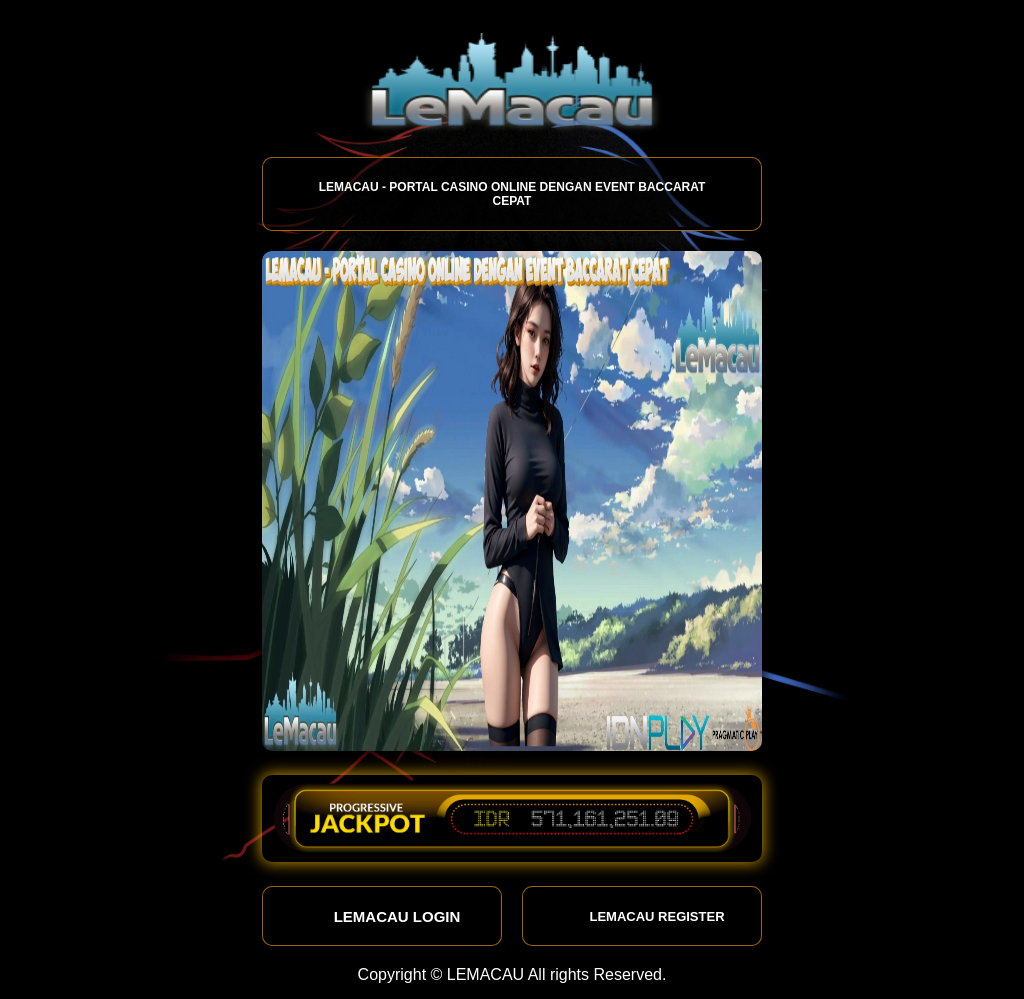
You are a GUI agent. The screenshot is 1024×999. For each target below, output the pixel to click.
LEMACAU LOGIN (382, 916)
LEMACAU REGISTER (641, 916)
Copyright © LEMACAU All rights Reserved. (512, 974)
